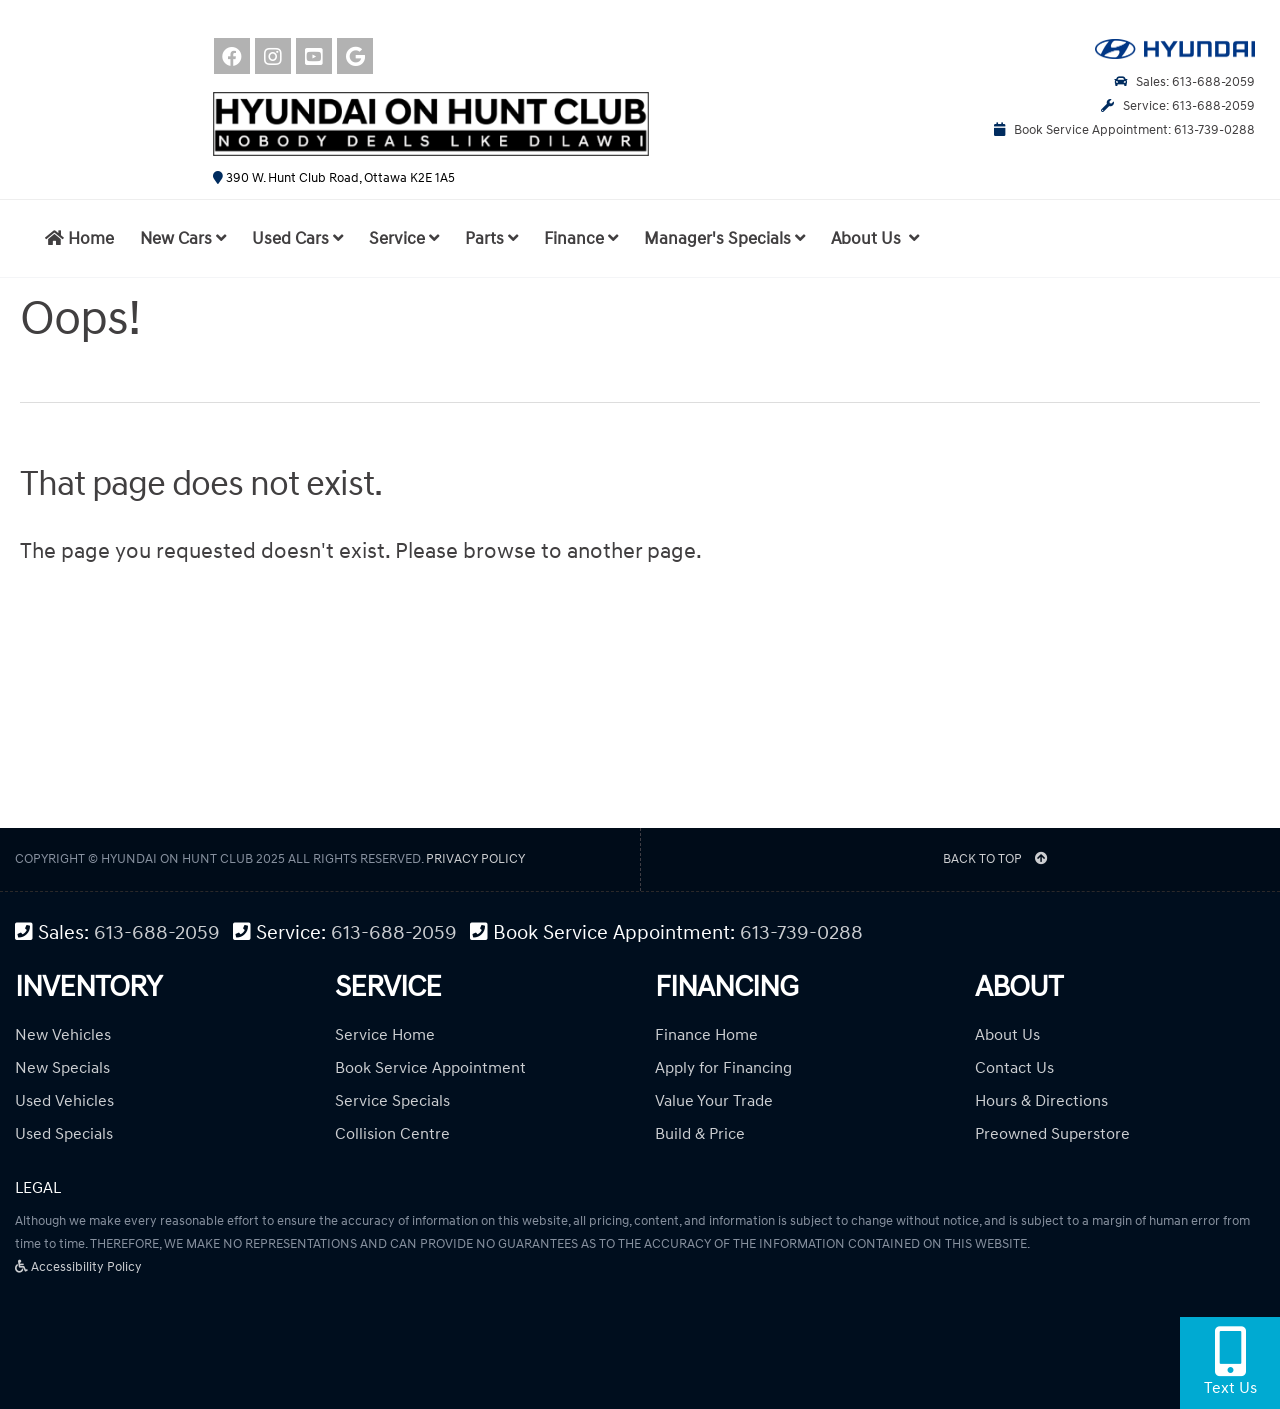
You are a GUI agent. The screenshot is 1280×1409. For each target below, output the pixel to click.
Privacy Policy (475, 859)
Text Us (1230, 1362)
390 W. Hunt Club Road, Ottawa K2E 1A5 (334, 178)
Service (404, 239)
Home (79, 239)
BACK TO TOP (995, 859)
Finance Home (706, 1035)
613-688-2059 (157, 933)
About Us (1007, 1035)
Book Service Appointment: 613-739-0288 (1124, 130)
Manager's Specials (724, 239)
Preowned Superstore (1052, 1134)
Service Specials (392, 1101)
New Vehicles (63, 1035)
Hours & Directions (1041, 1101)
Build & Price (700, 1134)
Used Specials (64, 1134)
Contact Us (1014, 1068)
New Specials (62, 1068)
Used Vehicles (64, 1101)
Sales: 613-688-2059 (1184, 82)
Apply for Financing (723, 1068)
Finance (581, 239)
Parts (491, 239)
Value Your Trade (714, 1101)
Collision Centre (392, 1134)
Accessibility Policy (78, 1267)
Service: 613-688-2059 (1178, 106)
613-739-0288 (801, 933)
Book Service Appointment (430, 1068)
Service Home (385, 1035)
